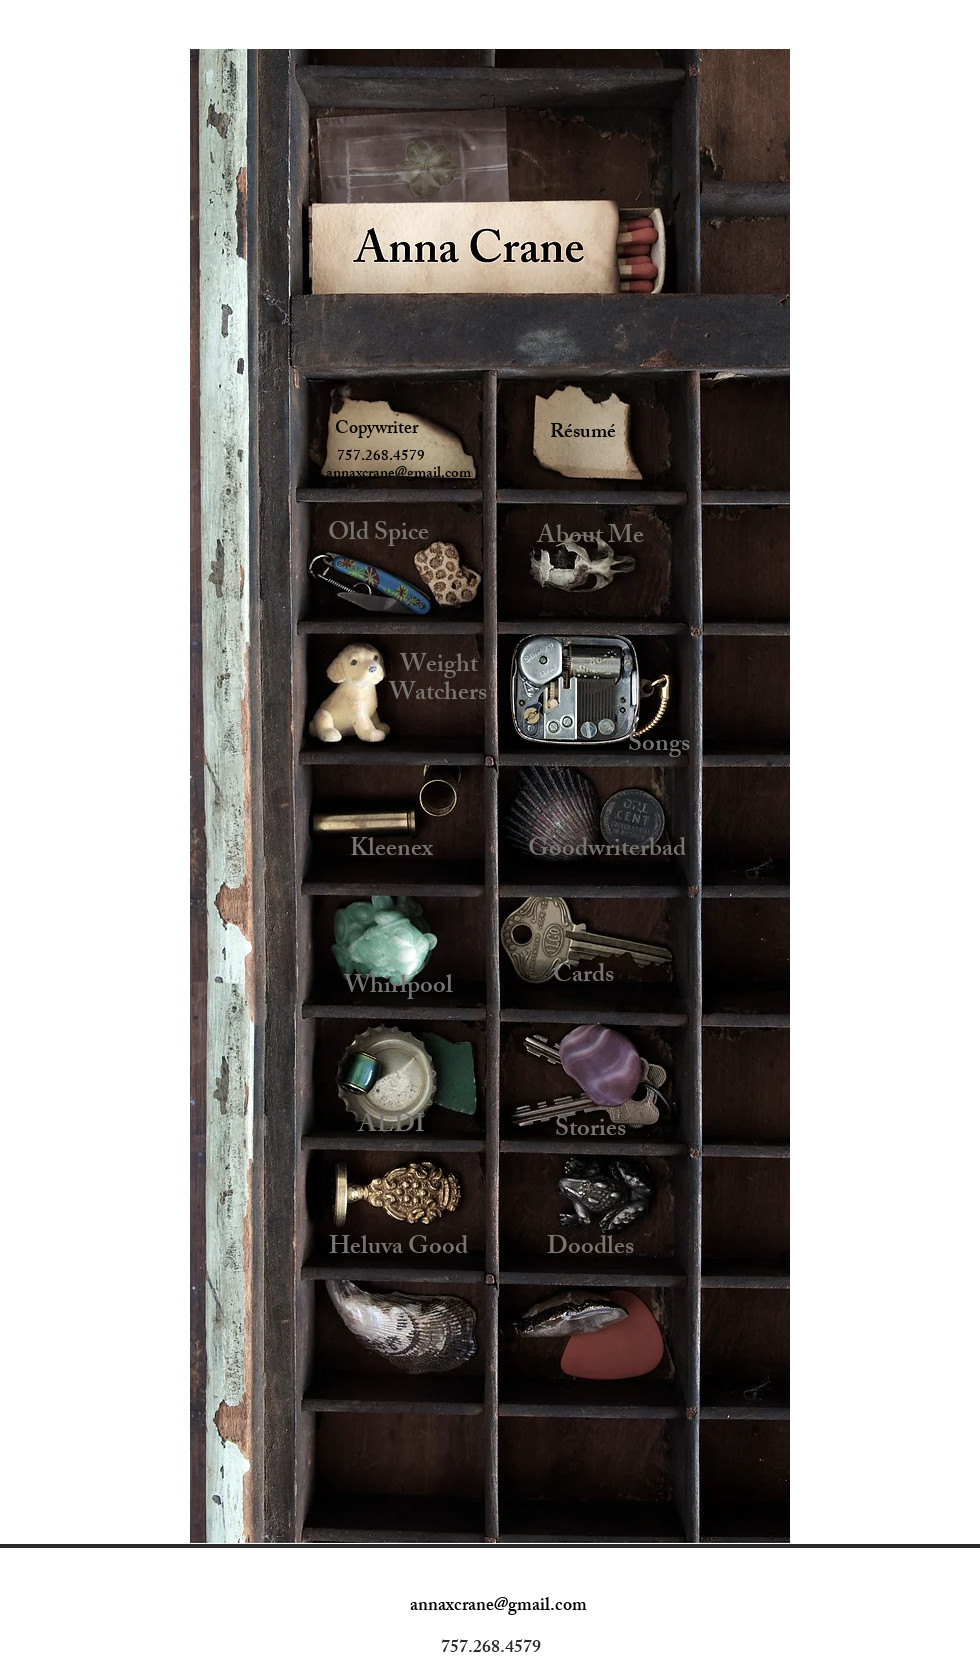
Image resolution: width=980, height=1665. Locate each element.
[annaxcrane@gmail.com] (398, 474)
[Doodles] (590, 1249)
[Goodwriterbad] (606, 851)
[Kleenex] (391, 851)
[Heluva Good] (398, 1249)
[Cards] (583, 977)
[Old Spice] (378, 535)
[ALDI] (391, 1127)
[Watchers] (438, 695)
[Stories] (590, 1131)
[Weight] (438, 667)
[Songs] (658, 746)
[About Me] (590, 538)
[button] (378, 457)
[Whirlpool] (398, 988)
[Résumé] (583, 434)
